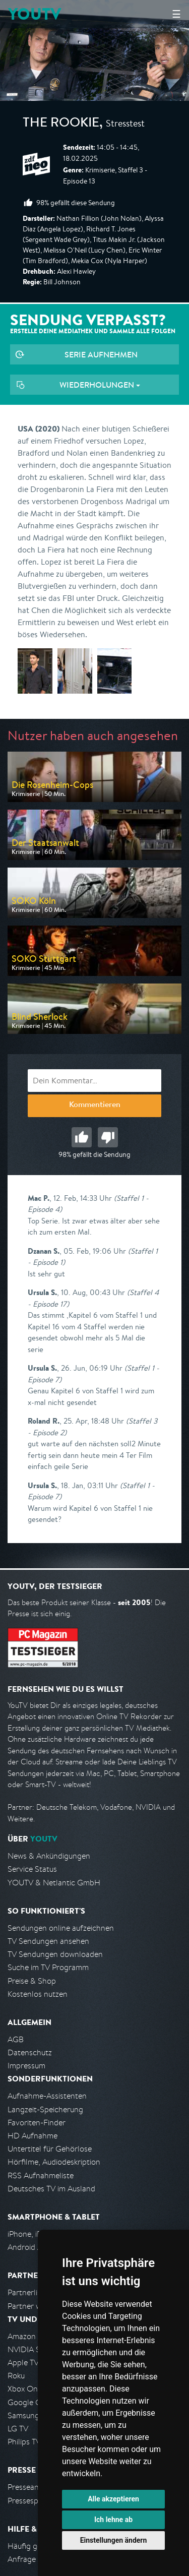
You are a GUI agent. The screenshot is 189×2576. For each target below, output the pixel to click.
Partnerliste (28, 2292)
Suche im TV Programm (48, 1967)
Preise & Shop (32, 1981)
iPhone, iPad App (37, 2234)
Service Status (32, 1869)
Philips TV (24, 2441)
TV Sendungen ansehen (48, 1941)
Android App (29, 2247)
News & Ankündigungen (49, 1856)
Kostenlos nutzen (38, 1994)
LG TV (18, 2428)
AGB (16, 2039)
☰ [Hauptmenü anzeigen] (176, 14)
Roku (16, 2375)
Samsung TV (29, 2415)
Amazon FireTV (33, 2336)
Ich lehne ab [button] (113, 2520)
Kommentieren (94, 1105)
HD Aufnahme (32, 2135)
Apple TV (23, 2362)
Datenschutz (30, 2052)
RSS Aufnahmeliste (41, 2175)
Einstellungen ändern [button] (113, 2540)
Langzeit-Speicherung (45, 2109)
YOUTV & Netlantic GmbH (54, 1882)
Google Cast (29, 2402)
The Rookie (61, 124)
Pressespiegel (31, 2500)
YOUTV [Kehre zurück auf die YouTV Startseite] (34, 14)
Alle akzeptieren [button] (113, 2499)
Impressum (26, 2065)
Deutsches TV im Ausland (51, 2188)
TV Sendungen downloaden (55, 1954)
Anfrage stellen (34, 2559)
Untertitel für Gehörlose (50, 2148)
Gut (82, 1137)
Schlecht (108, 1137)
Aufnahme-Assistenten (47, 2096)
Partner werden (34, 2306)
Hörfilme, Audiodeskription (54, 2162)
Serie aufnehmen (101, 354)
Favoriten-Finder (37, 2122)
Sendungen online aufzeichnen (61, 1928)
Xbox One (25, 2388)
